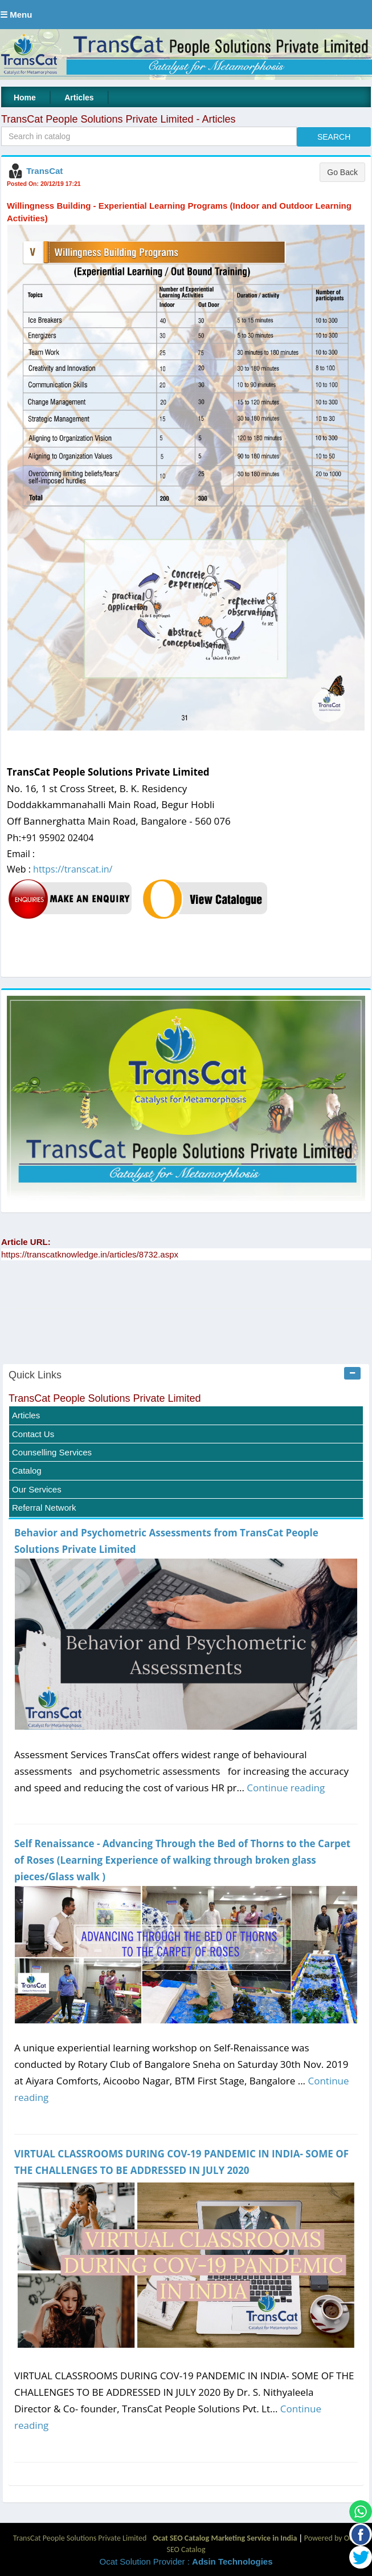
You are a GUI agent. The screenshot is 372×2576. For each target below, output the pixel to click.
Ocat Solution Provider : (186, 2561)
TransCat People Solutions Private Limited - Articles (118, 119)
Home (25, 97)
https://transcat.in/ (72, 869)
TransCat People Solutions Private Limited (105, 1398)
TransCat (44, 171)
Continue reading (286, 1787)
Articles (78, 97)
